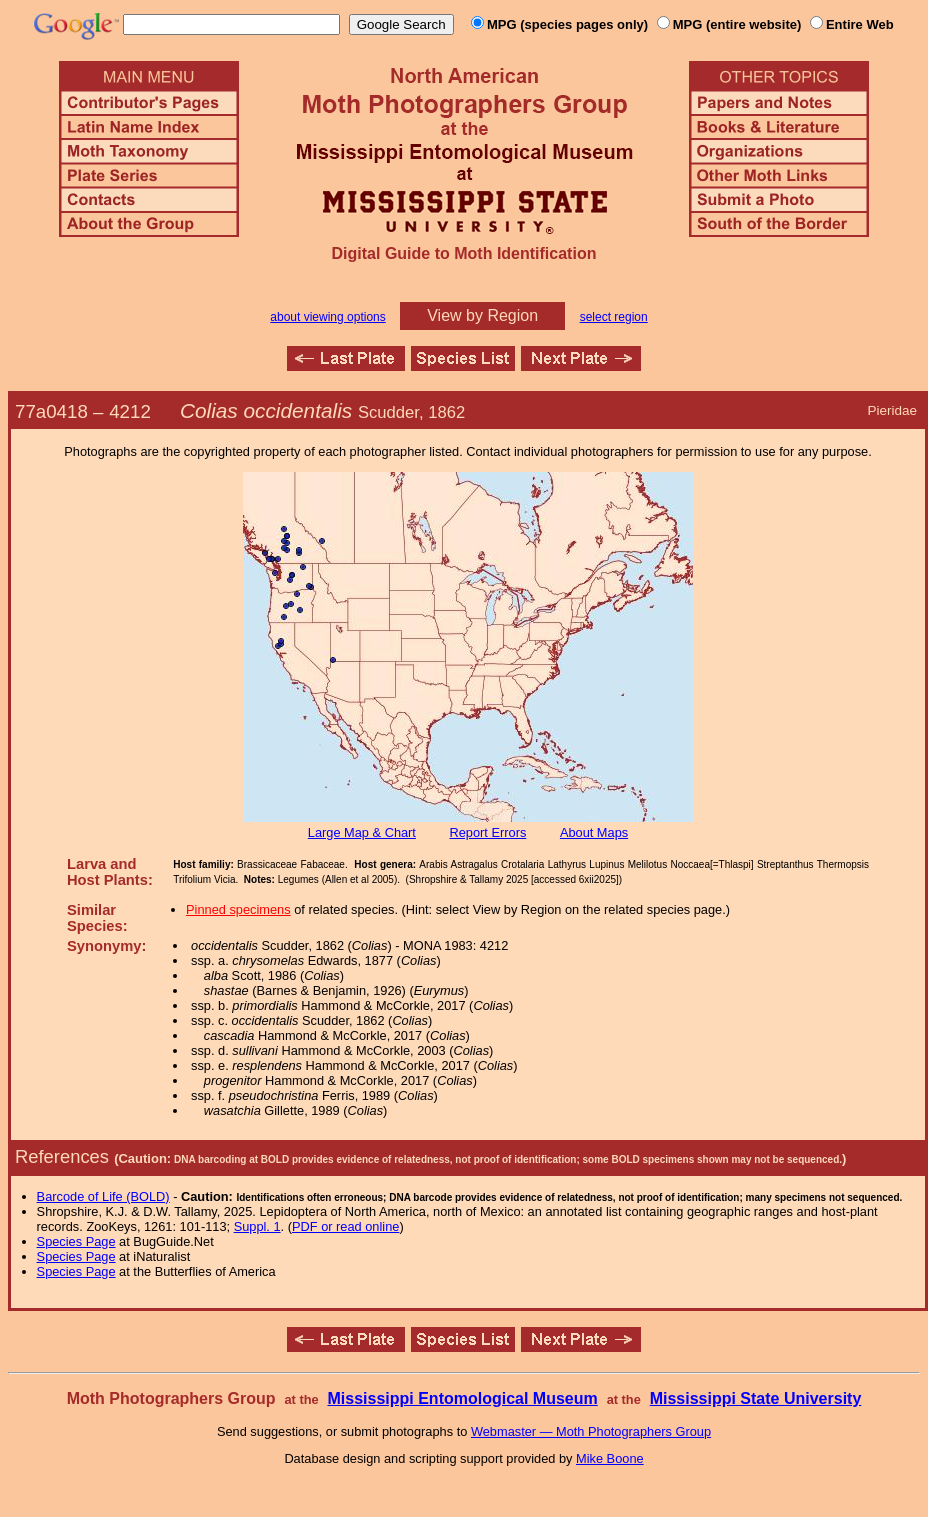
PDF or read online (345, 1226)
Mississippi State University (756, 1398)
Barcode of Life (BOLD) (103, 1196)
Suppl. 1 (257, 1226)
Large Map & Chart (362, 832)
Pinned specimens (238, 909)
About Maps (594, 832)
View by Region (482, 315)
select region (614, 317)
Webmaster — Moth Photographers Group (591, 1431)
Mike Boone (610, 1458)
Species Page (76, 1241)
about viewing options (327, 317)
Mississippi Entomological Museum (462, 1398)
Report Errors (488, 832)
